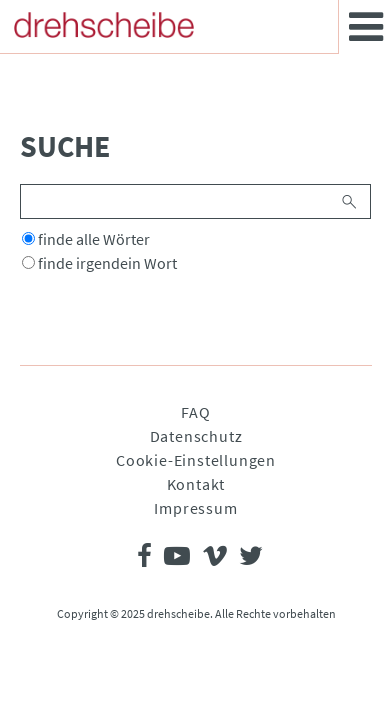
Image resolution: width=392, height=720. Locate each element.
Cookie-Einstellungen (196, 460)
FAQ (195, 412)
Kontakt (196, 484)
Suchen (350, 201)
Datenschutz (196, 436)
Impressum (195, 508)
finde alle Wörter (94, 239)
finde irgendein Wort (107, 263)
